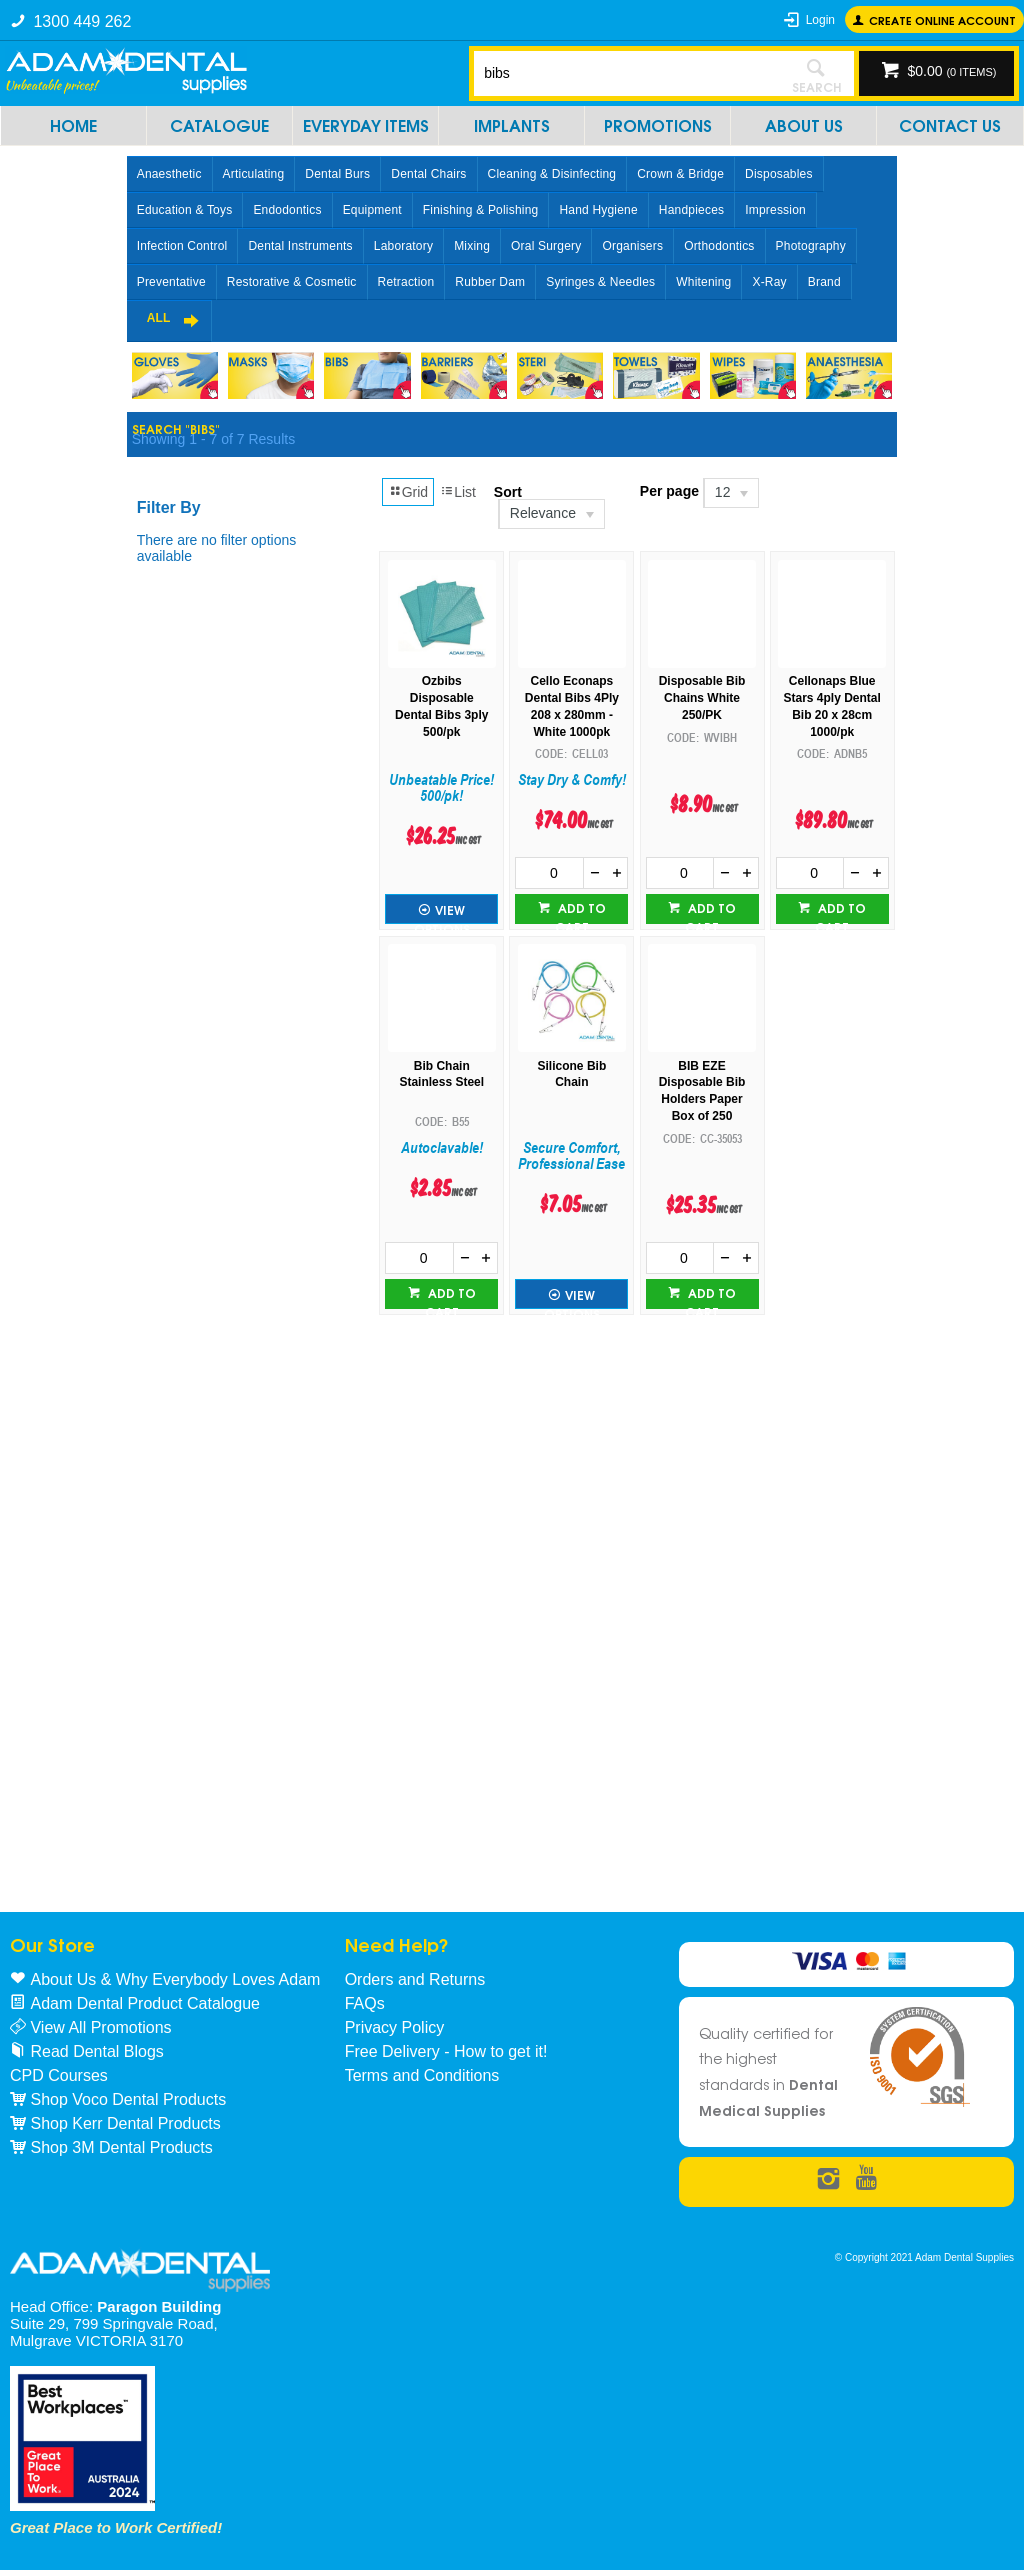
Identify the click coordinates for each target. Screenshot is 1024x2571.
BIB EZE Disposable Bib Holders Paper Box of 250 (702, 1091)
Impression (775, 210)
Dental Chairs (428, 174)
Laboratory (403, 246)
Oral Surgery (546, 246)
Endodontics (287, 210)
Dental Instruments (300, 246)
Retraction (406, 282)
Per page (669, 491)
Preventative (171, 282)
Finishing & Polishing (481, 210)
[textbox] (626, 73)
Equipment (372, 210)
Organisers (632, 246)
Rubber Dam (490, 282)
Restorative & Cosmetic (292, 282)
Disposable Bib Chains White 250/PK (702, 698)
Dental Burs (337, 174)
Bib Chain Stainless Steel (441, 1074)
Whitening (703, 282)
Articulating (254, 174)
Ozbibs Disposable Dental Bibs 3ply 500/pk (441, 706)
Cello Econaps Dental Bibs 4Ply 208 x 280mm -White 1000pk (572, 706)
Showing (213, 439)
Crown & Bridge (680, 174)
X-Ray (769, 282)
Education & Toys (185, 210)
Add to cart (580, 911)
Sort (508, 492)
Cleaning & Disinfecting (552, 174)
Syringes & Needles (600, 282)
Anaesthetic (169, 174)
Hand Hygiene (598, 210)
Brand (824, 282)
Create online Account (942, 19)
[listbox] (550, 514)
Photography (811, 246)
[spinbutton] (549, 873)
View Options (442, 912)
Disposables (779, 174)
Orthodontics (719, 246)
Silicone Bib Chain (572, 1074)
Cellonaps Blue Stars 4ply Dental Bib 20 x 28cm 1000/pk (831, 706)
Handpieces (691, 210)
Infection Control (182, 246)
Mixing (472, 246)
